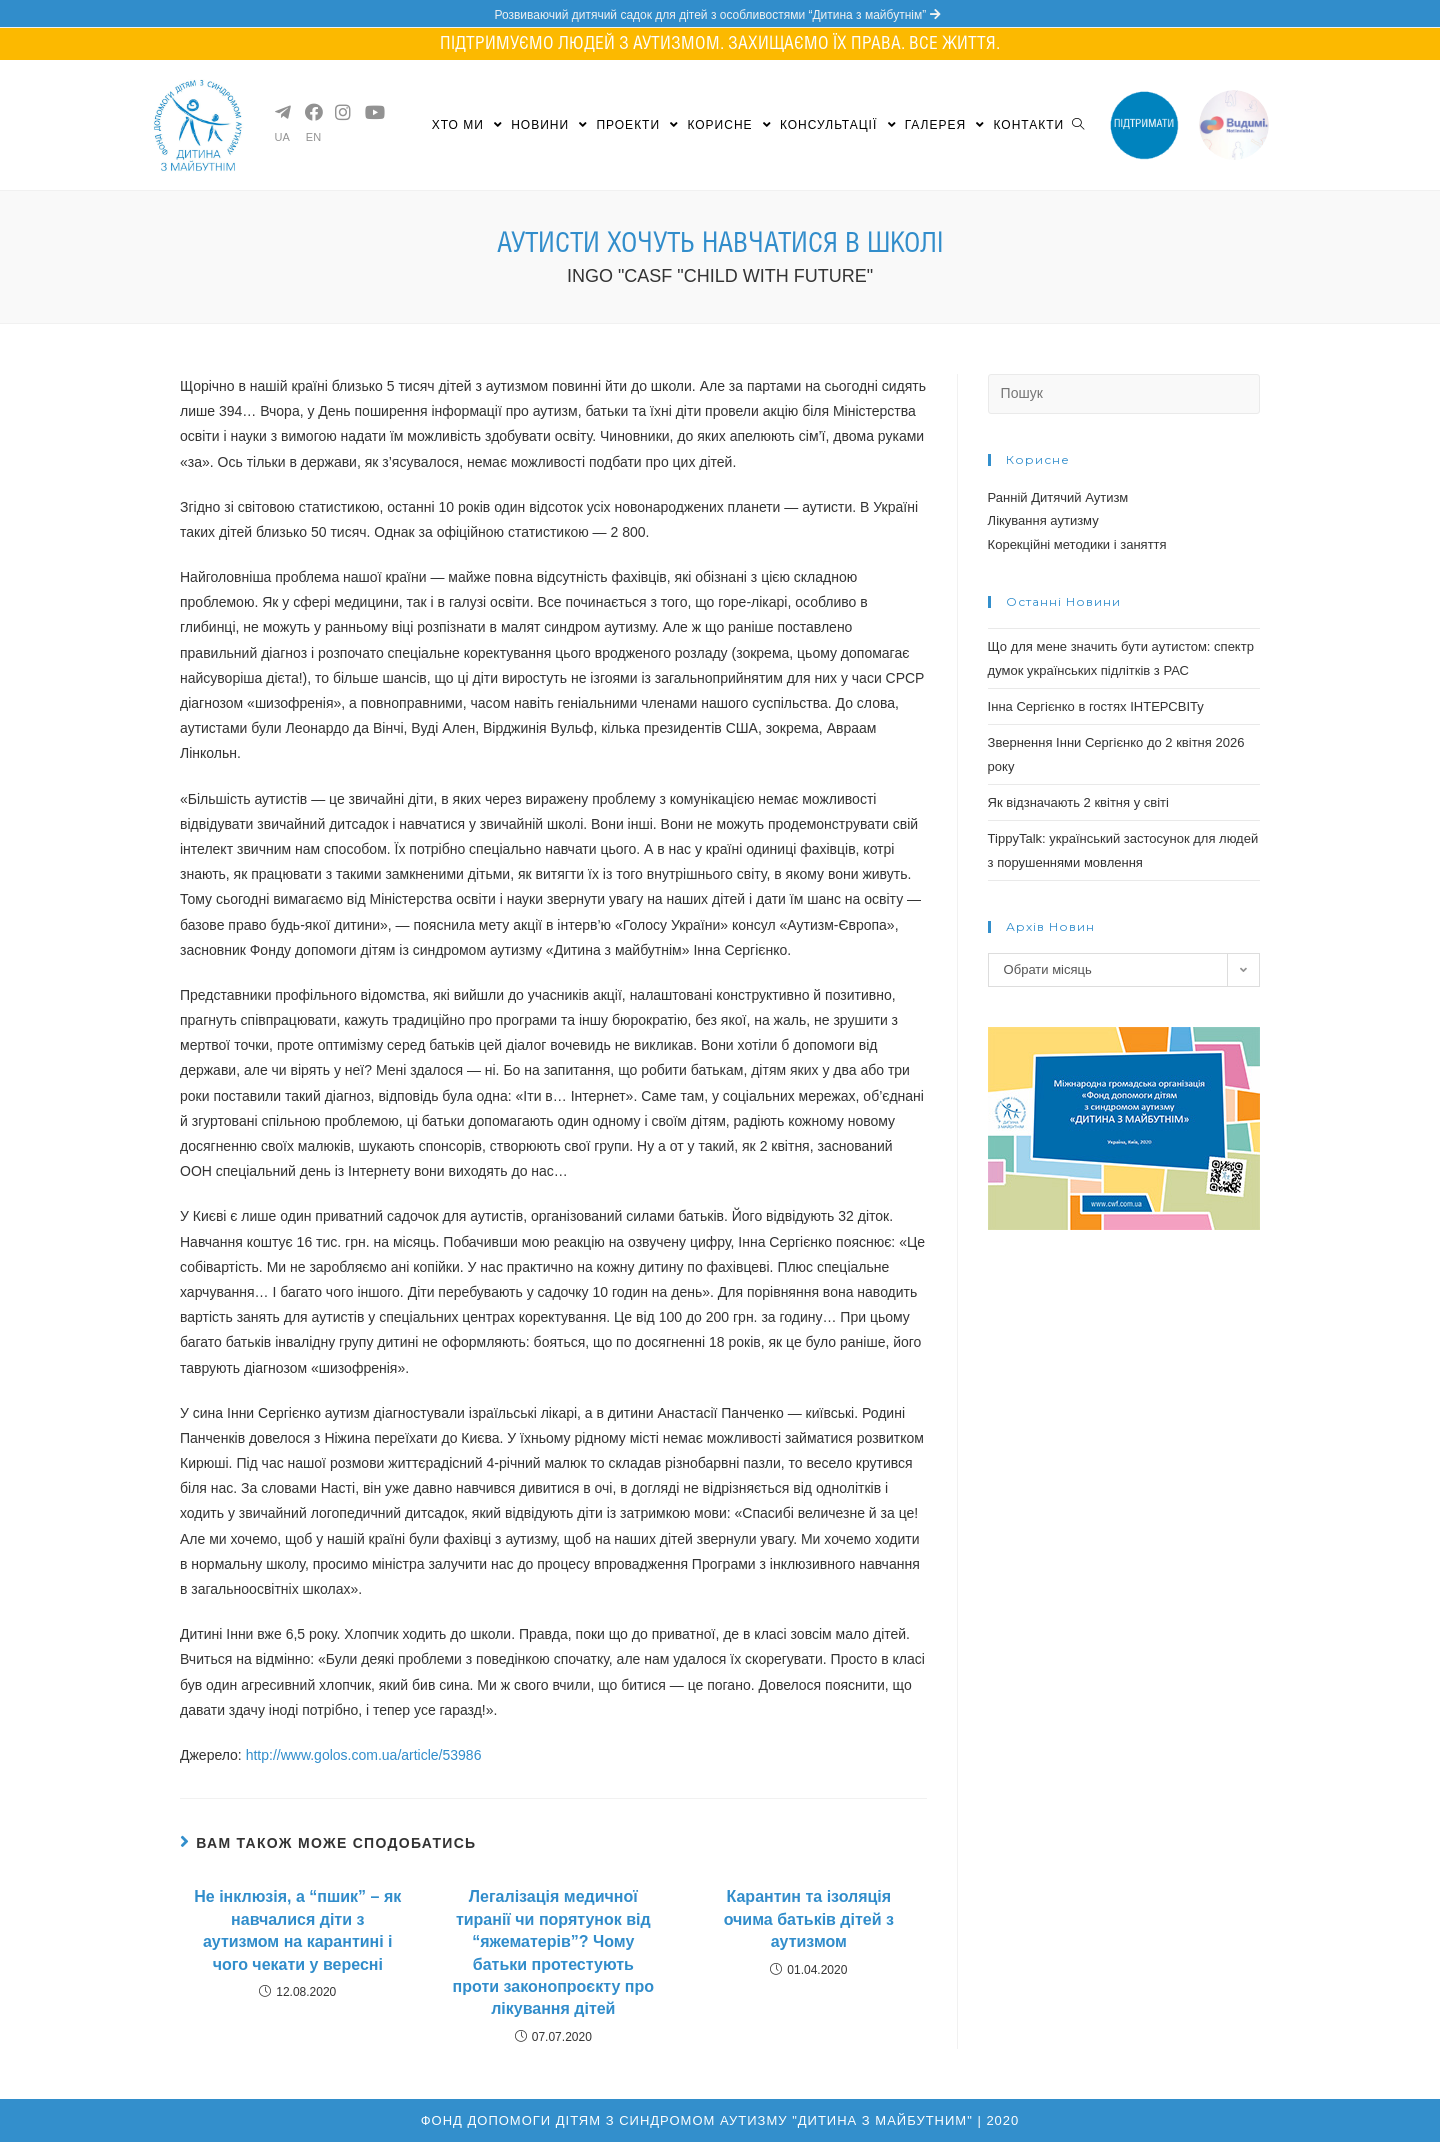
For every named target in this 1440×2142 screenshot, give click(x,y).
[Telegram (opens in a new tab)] (282, 112)
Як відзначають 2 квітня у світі (1078, 802)
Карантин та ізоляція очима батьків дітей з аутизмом (809, 1919)
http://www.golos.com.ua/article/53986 (364, 1755)
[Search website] (1078, 125)
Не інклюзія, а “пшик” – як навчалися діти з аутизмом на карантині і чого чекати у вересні (297, 1930)
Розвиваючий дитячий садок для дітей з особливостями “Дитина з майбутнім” (719, 15)
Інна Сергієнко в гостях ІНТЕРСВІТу (1096, 706)
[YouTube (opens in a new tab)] (372, 112)
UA (282, 137)
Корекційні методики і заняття (1077, 544)
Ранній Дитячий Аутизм (1058, 497)
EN (313, 137)
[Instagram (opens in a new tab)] (342, 112)
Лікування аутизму (1043, 520)
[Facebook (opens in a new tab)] (312, 112)
